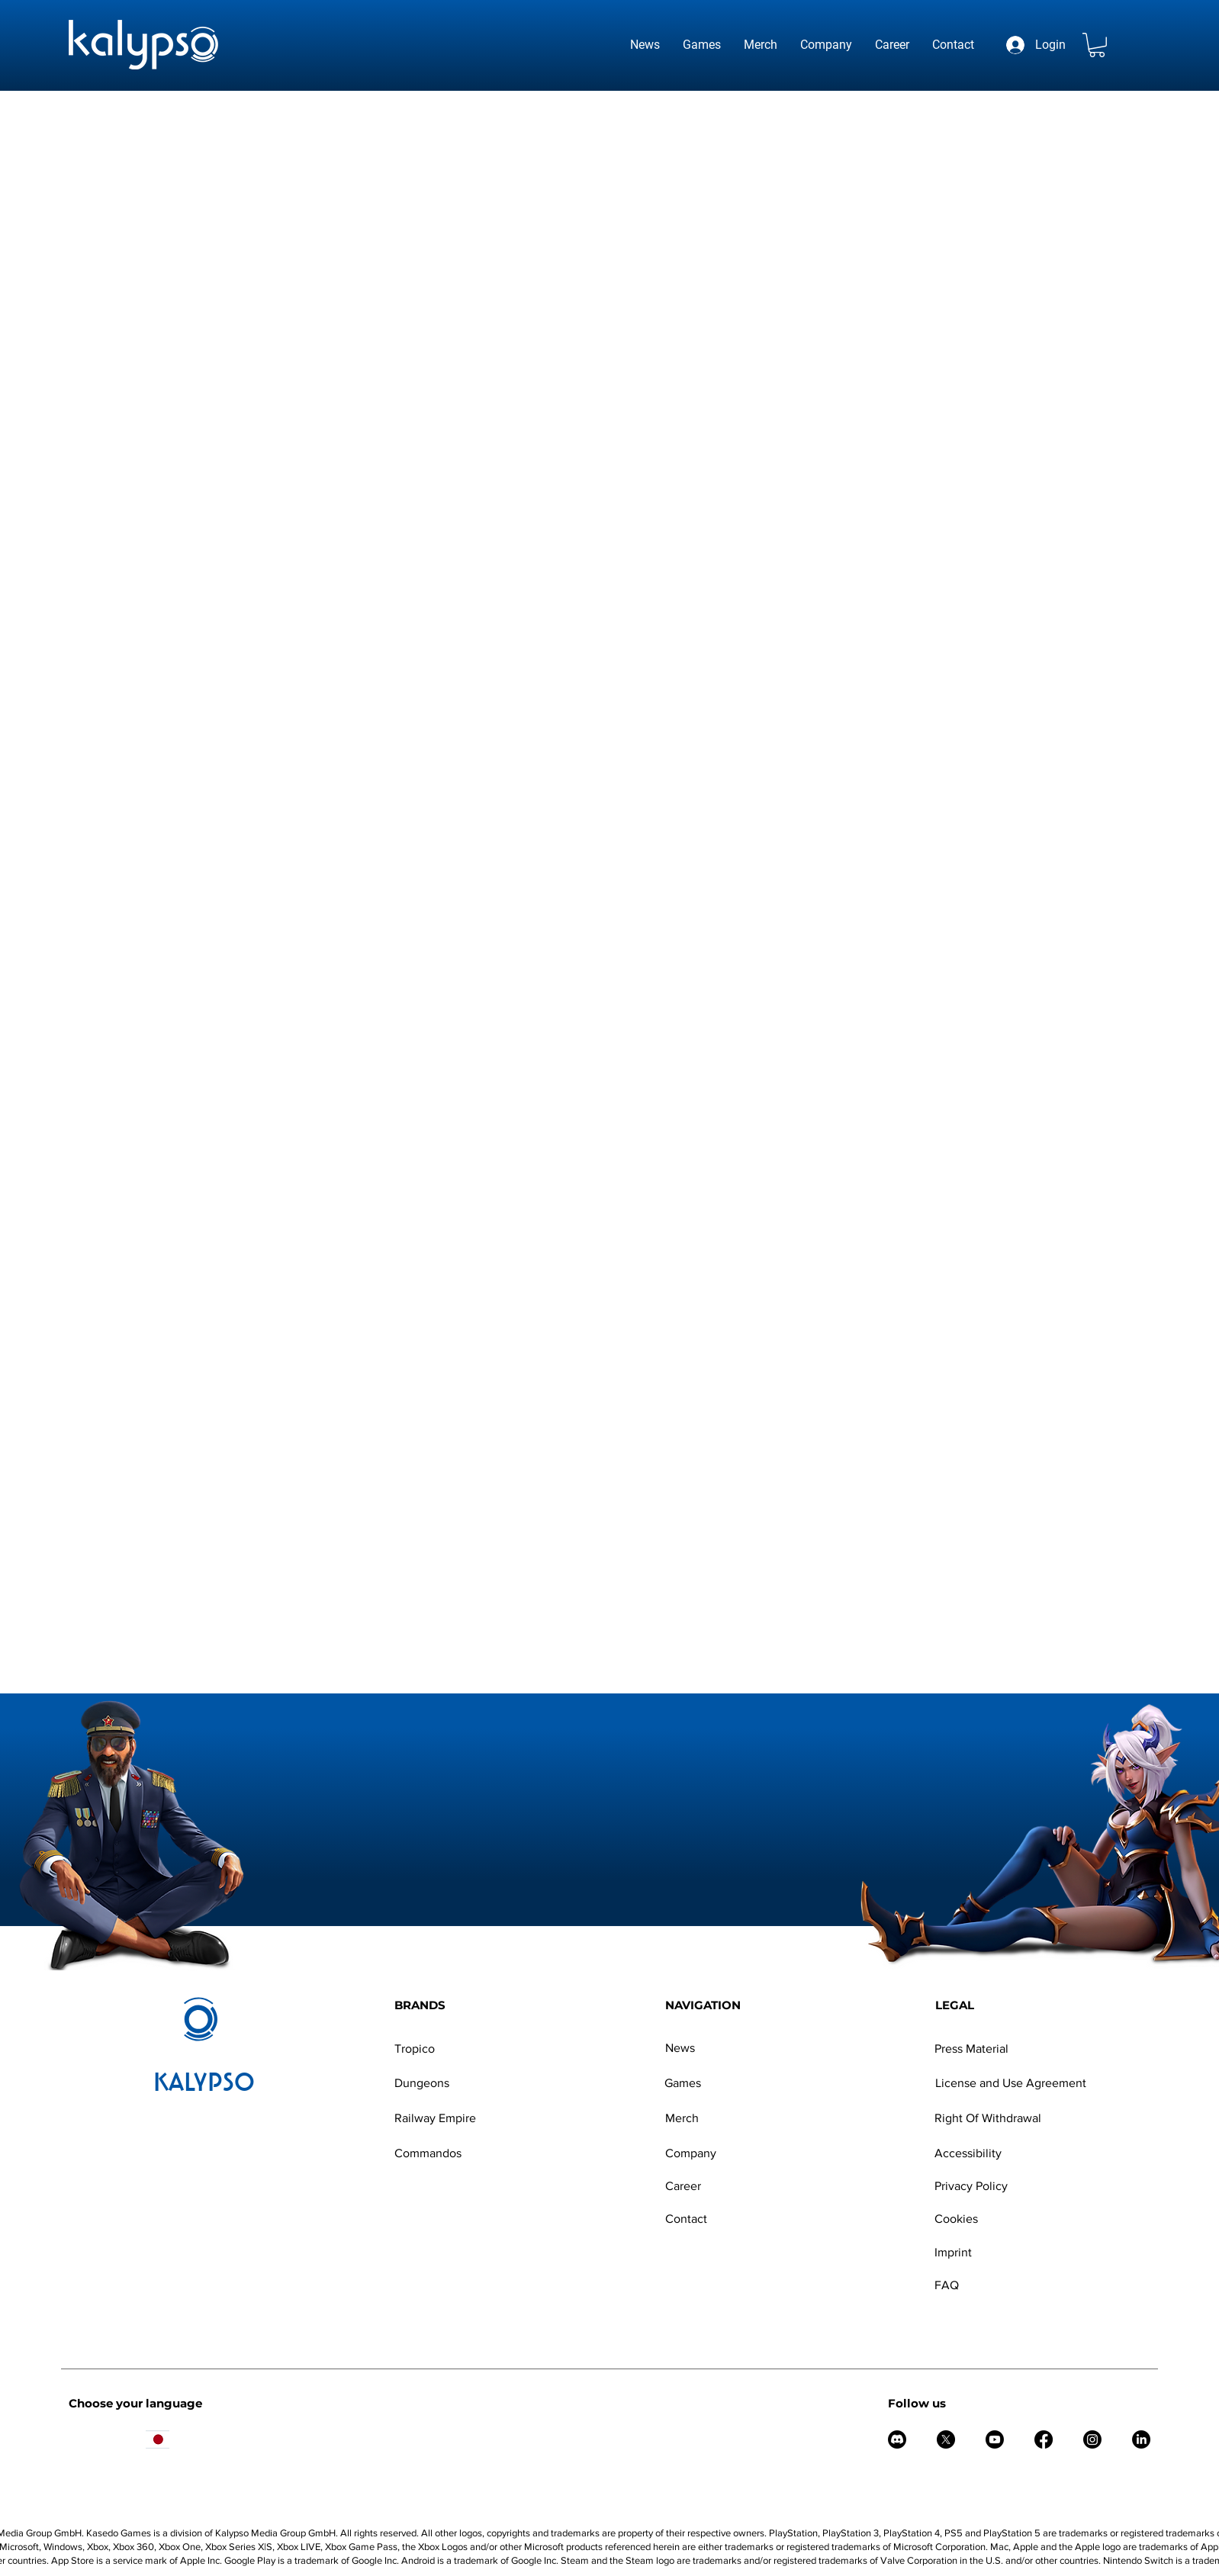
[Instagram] (1092, 2439)
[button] (1096, 45)
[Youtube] (995, 2439)
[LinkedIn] (1141, 2439)
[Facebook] (1043, 2439)
